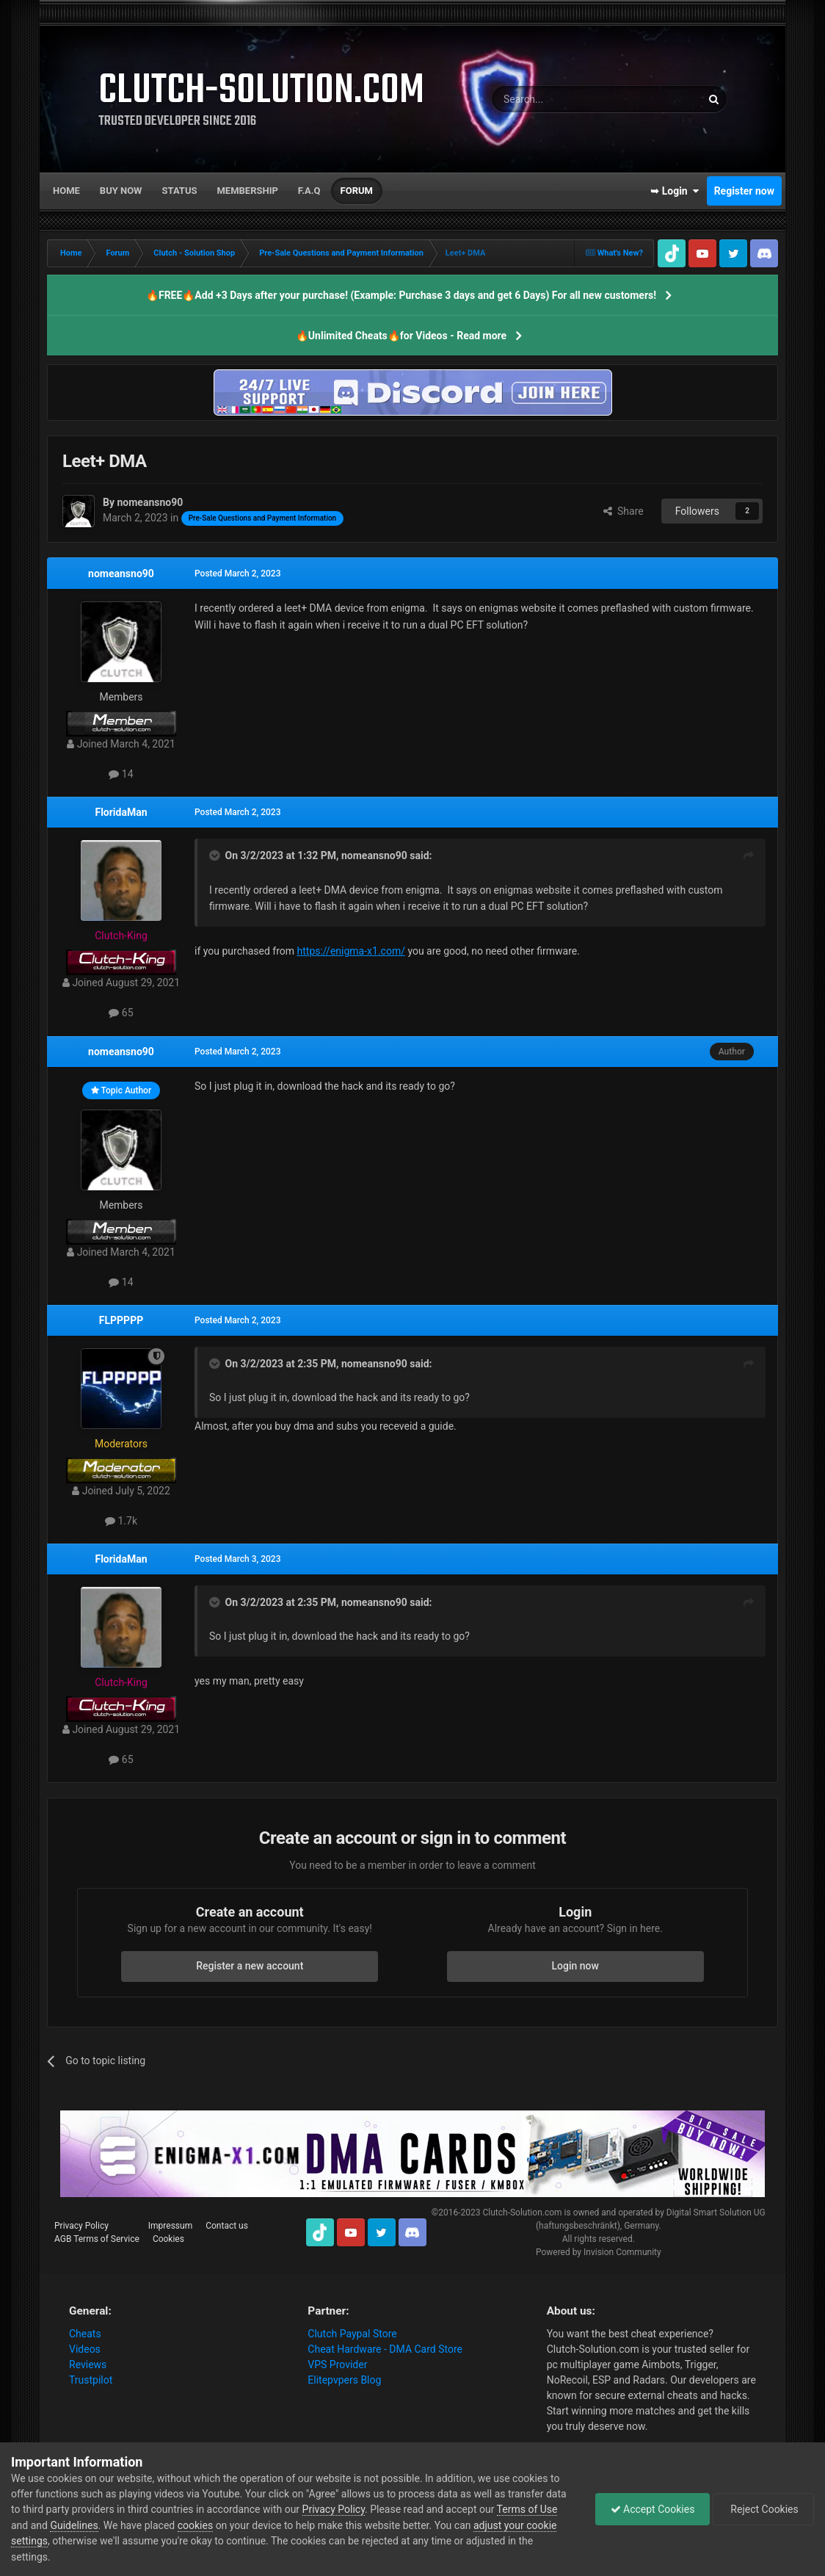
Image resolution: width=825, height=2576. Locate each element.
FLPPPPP (121, 1320)
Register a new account (249, 1966)
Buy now (121, 190)
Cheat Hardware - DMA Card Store (385, 2349)
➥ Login (674, 191)
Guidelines (74, 2525)
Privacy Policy (81, 2226)
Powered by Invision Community (598, 2252)
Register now (744, 191)
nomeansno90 (121, 573)
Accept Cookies (653, 2509)
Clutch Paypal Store (352, 2334)
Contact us (227, 2226)
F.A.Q (309, 190)
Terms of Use (527, 2509)
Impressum (170, 2226)
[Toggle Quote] (215, 855)
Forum (357, 190)
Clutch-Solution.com (521, 2212)
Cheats (85, 2334)
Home (66, 190)
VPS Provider (337, 2364)
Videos (85, 2349)
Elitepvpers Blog (344, 2380)
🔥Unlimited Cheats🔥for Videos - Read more (401, 335)
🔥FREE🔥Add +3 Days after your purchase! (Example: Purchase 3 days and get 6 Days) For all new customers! (401, 295)
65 (121, 1013)
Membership (247, 190)
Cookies (168, 2239)
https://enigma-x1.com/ (351, 951)
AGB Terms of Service (96, 2239)
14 (121, 774)
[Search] (561, 99)
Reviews (87, 2364)
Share (623, 511)
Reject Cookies (763, 2509)
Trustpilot (90, 2380)
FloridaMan (121, 812)
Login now (575, 1966)
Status (179, 190)
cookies (195, 2525)
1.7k (121, 1521)
